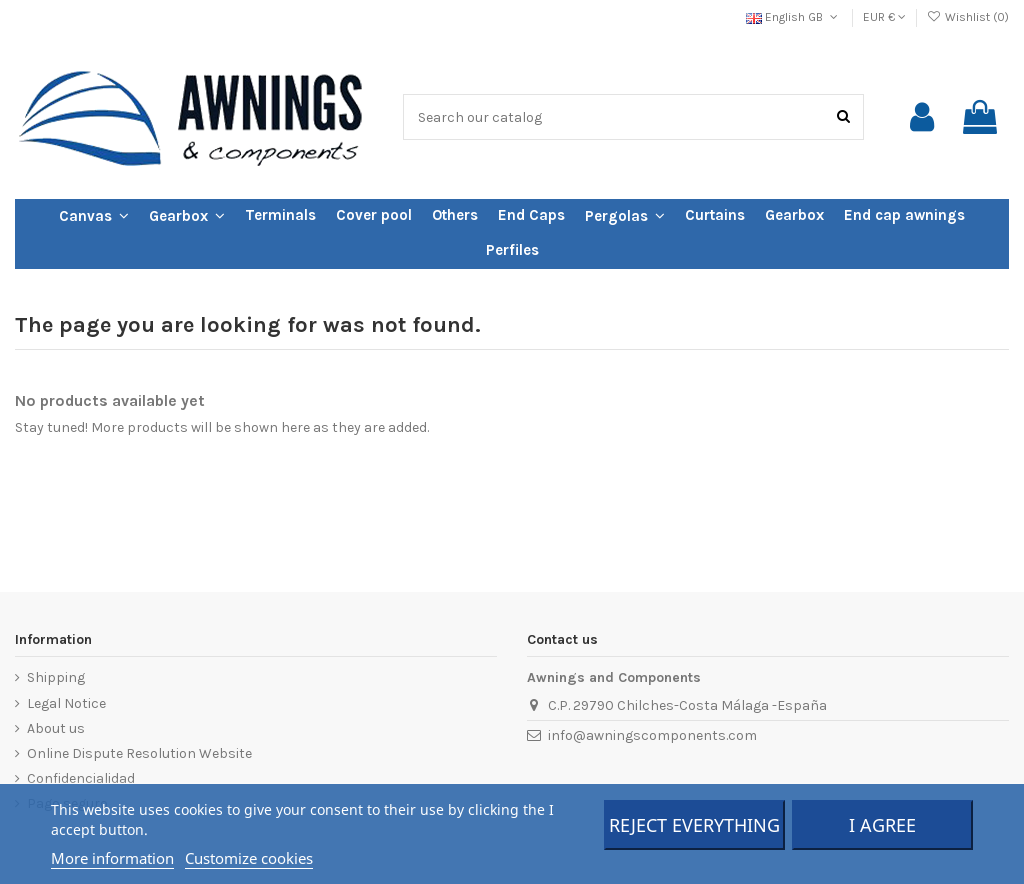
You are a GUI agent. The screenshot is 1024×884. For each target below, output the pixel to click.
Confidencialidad (81, 778)
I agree (882, 825)
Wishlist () (968, 17)
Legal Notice (66, 703)
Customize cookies (249, 858)
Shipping (56, 677)
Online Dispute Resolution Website (139, 753)
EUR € (884, 17)
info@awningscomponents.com (652, 735)
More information (112, 858)
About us (56, 728)
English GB (793, 17)
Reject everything (694, 825)
